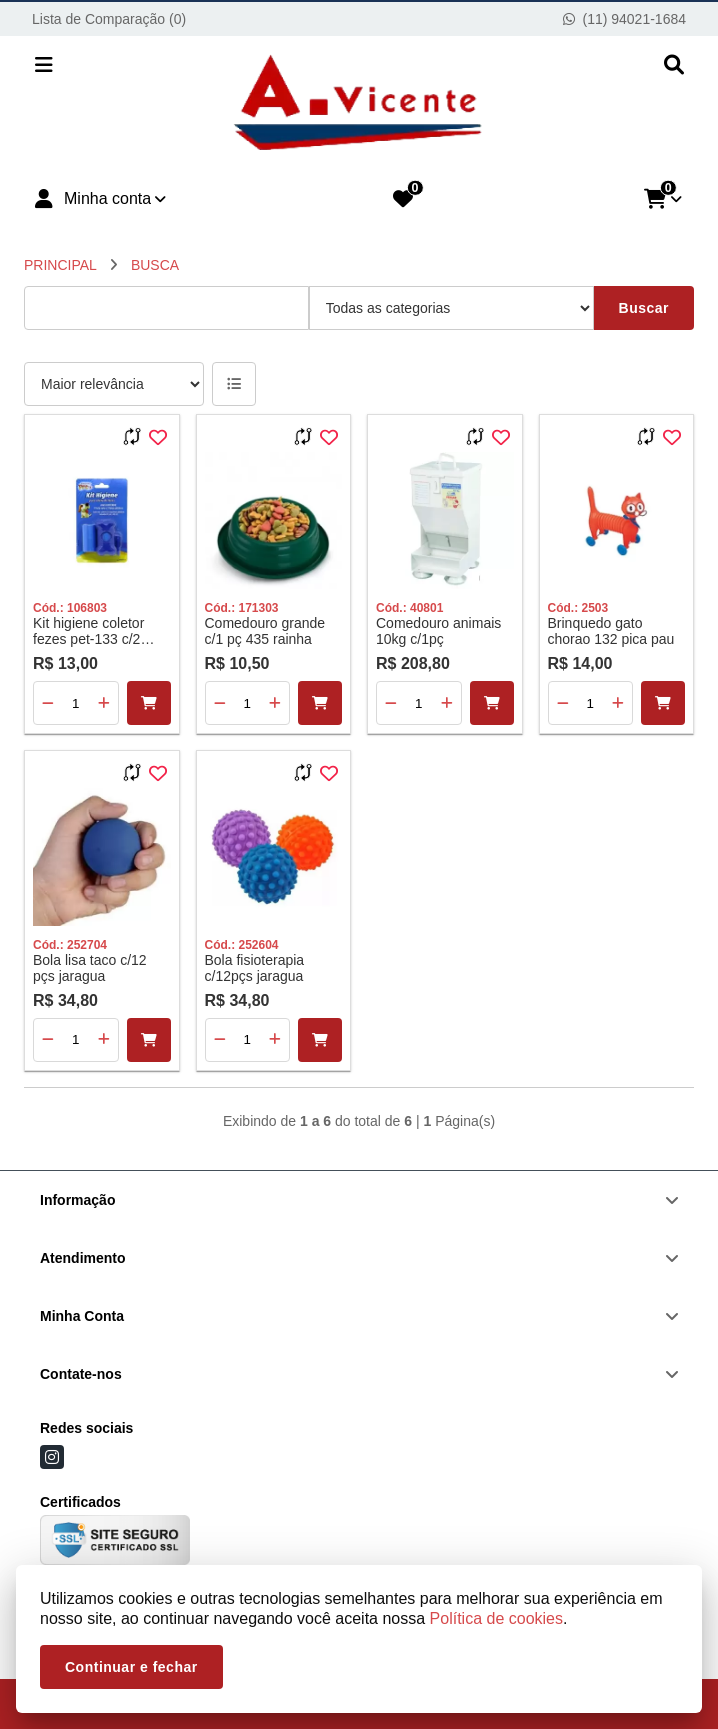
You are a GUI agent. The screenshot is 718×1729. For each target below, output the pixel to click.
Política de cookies (496, 1618)
